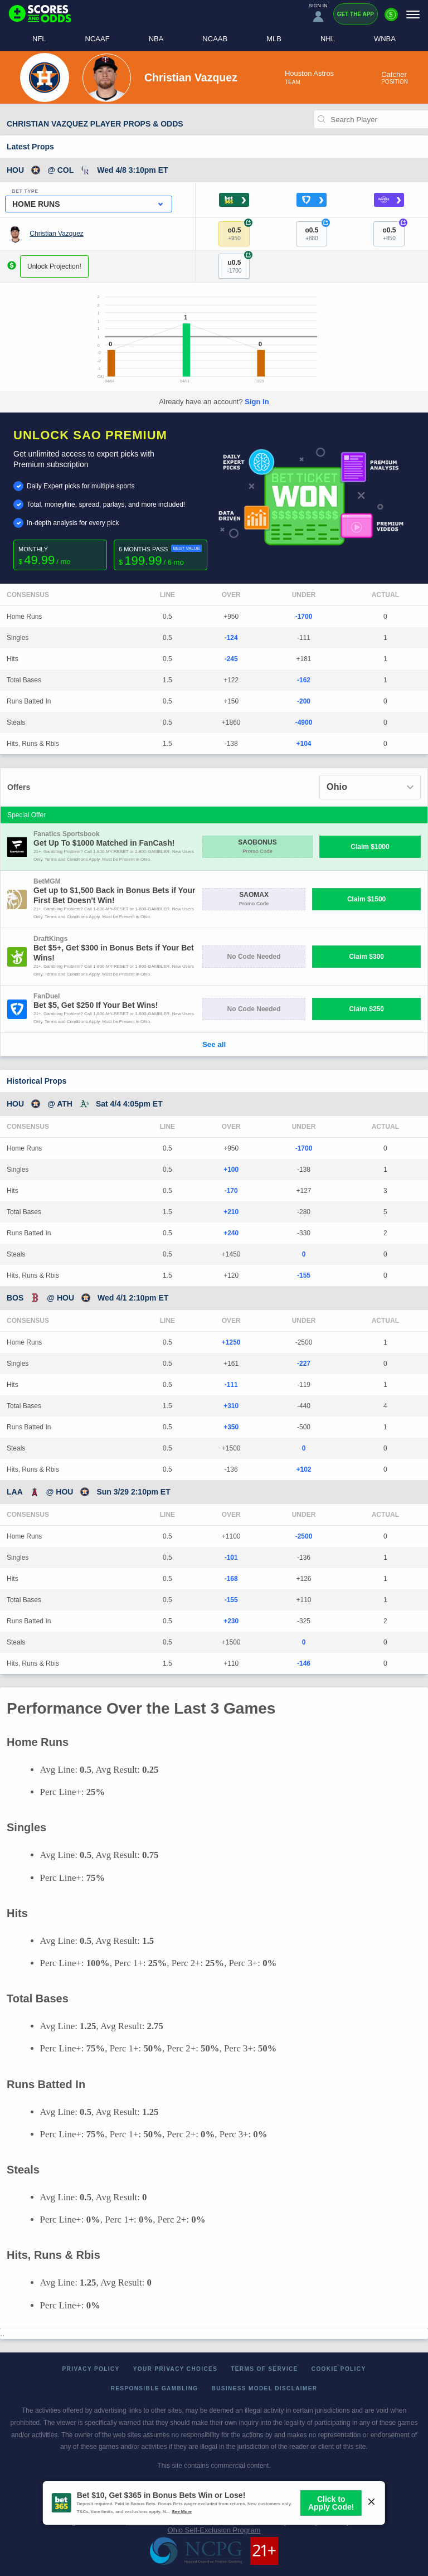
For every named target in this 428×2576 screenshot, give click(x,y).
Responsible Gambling (154, 2388)
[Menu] (413, 14)
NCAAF (97, 39)
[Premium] (391, 19)
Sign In (257, 401)
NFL (39, 39)
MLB (273, 39)
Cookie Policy (339, 2369)
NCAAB (214, 39)
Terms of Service (264, 2369)
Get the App (355, 14)
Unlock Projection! (54, 266)
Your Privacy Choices (175, 2369)
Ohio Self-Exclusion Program (214, 2530)
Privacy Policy (91, 2369)
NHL (327, 39)
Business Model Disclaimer (265, 2388)
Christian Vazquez (57, 233)
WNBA (385, 39)
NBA (156, 39)
